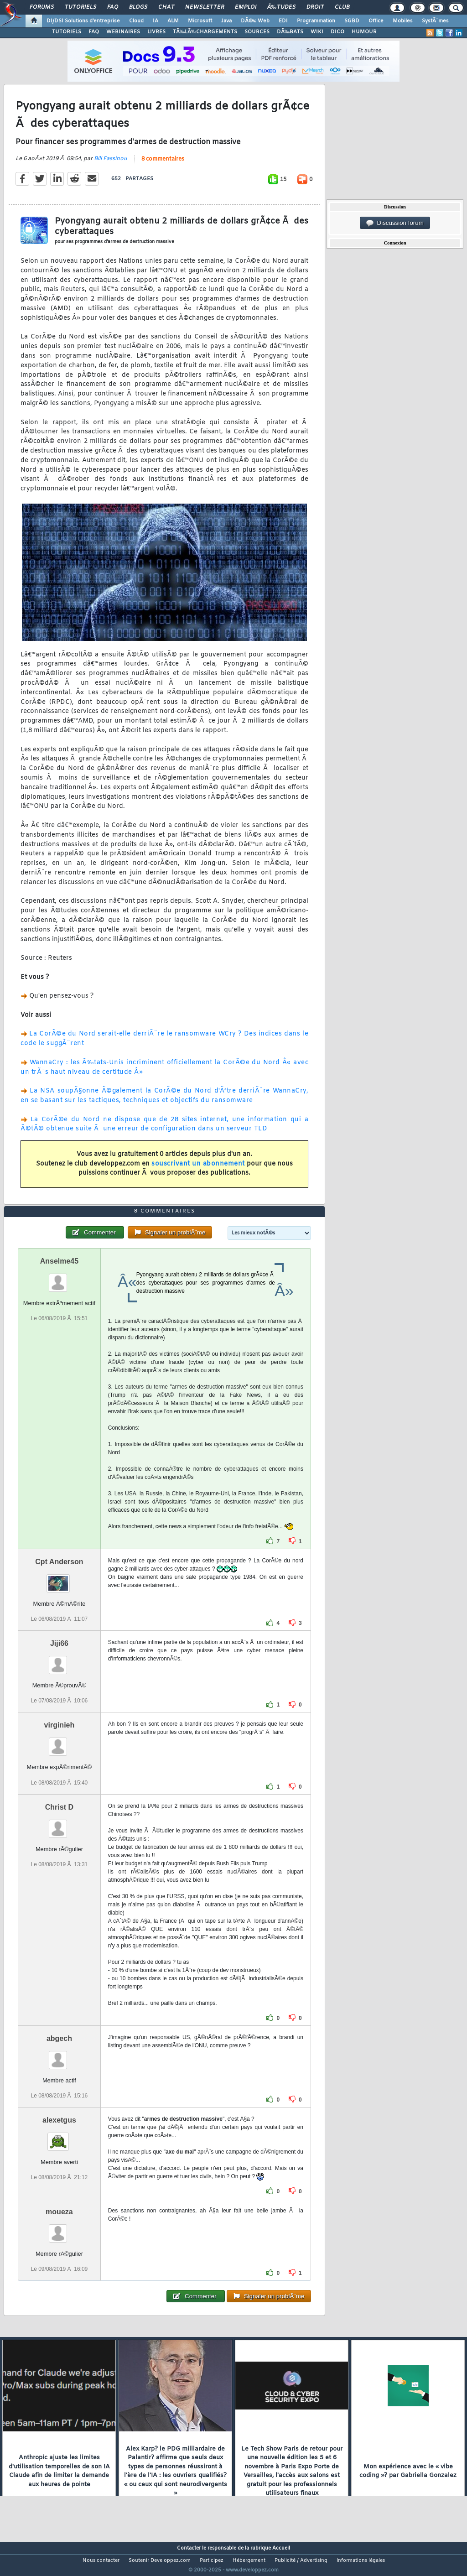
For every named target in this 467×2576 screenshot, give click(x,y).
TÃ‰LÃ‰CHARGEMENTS (205, 32)
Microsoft (200, 21)
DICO (337, 32)
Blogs (138, 7)
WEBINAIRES (123, 32)
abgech (59, 2055)
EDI (283, 21)
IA (155, 21)
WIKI (317, 32)
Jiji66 (59, 1661)
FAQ (112, 7)
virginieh (59, 1742)
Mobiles (403, 21)
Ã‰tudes (281, 7)
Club (342, 7)
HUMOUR (364, 32)
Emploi (245, 7)
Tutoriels (80, 7)
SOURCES (257, 32)
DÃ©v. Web (255, 21)
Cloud (136, 21)
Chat (166, 7)
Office (376, 21)
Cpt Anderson (59, 1579)
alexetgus (59, 2137)
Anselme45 (59, 1278)
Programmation (316, 21)
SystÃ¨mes (435, 21)
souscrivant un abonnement (198, 1169)
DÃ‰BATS (290, 32)
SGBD (351, 21)
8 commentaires (162, 164)
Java (226, 21)
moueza (59, 2229)
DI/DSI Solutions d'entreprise (83, 21)
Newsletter (204, 7)
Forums (42, 7)
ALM (173, 21)
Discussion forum (395, 223)
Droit (315, 7)
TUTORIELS (66, 32)
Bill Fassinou (110, 164)
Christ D (59, 1824)
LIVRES (156, 32)
